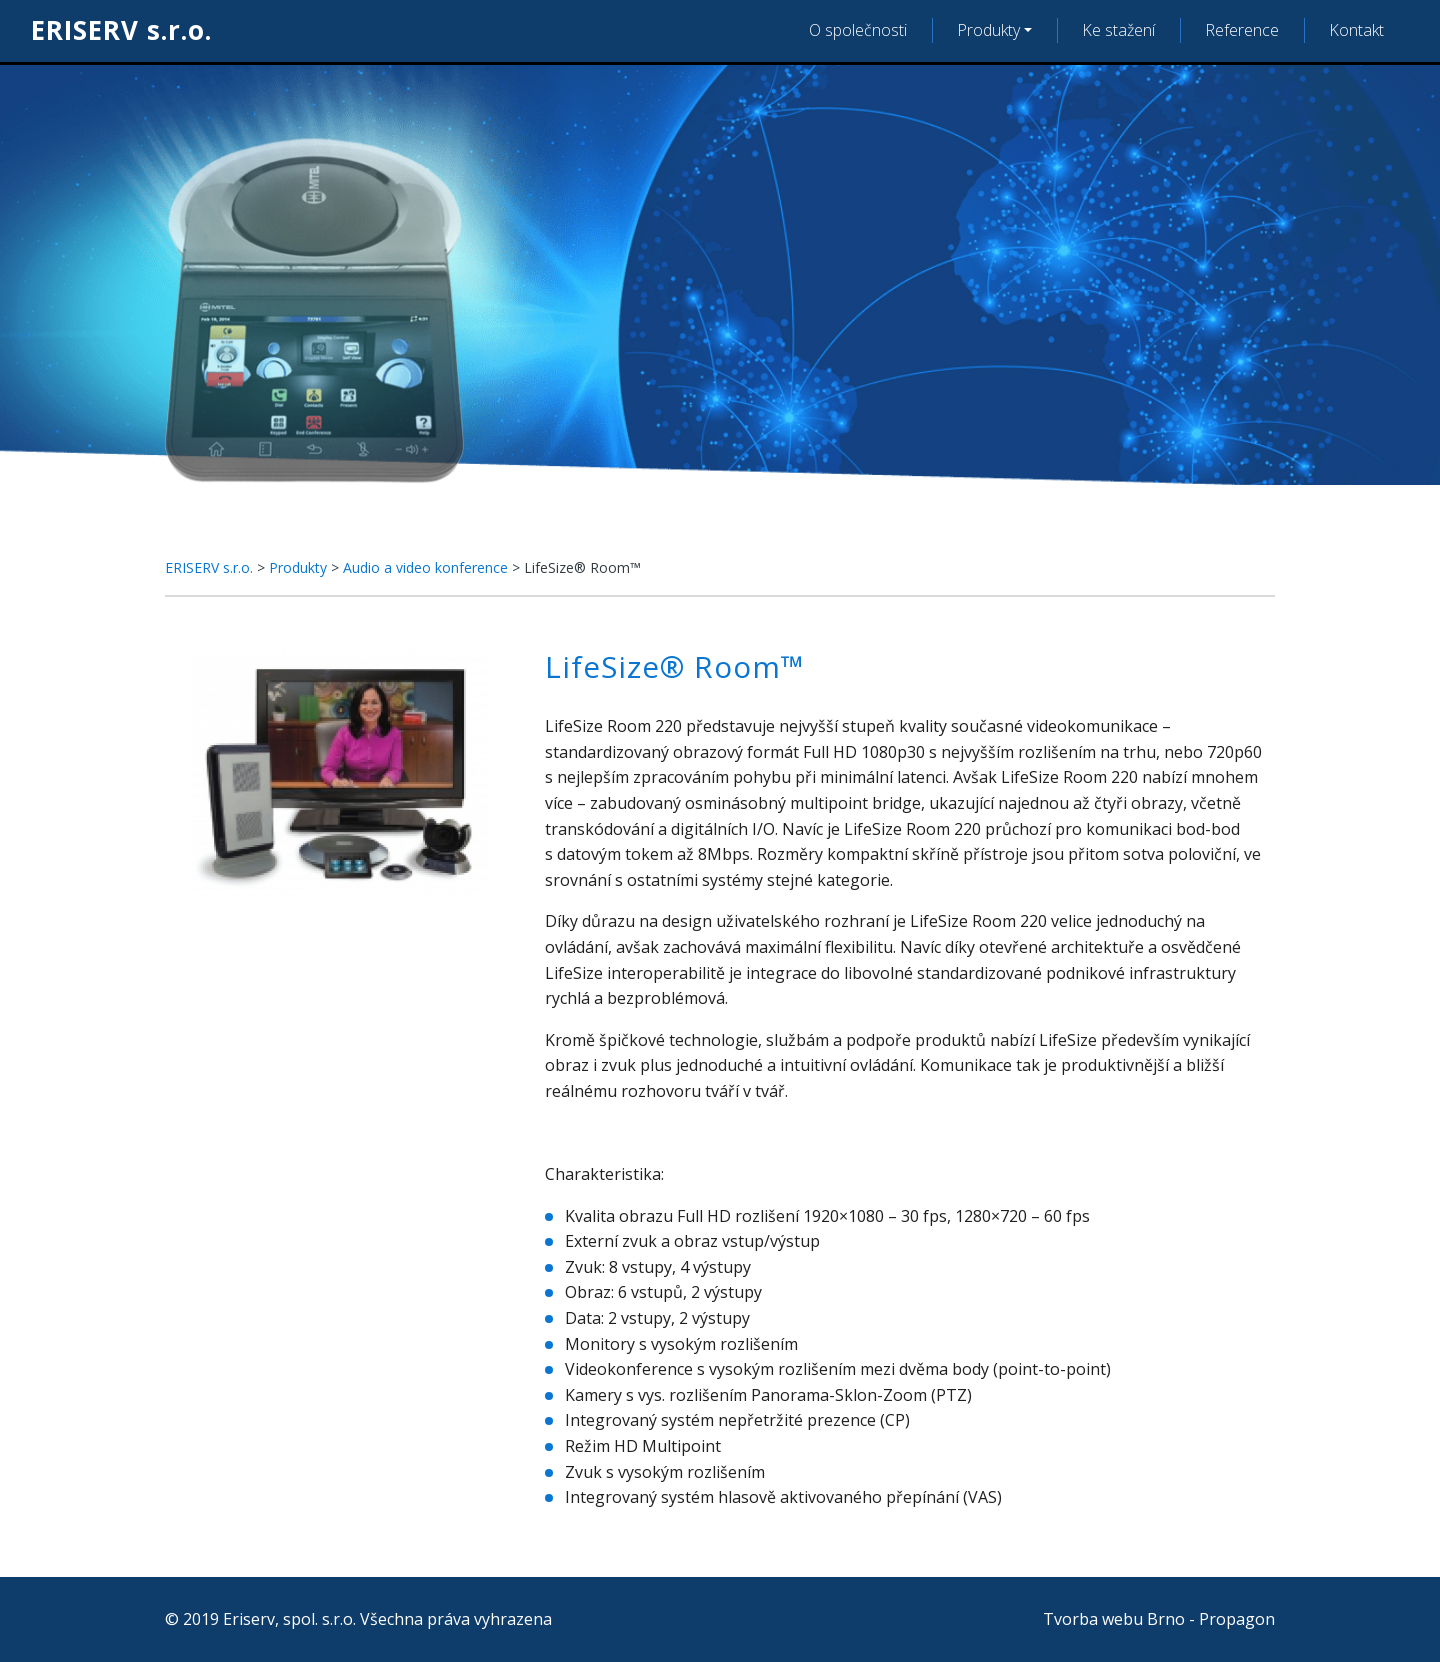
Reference (1242, 30)
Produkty (988, 30)
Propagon (1237, 1619)
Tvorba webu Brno (1114, 1619)
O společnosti (858, 30)
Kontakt (1356, 30)
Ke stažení (1118, 30)
